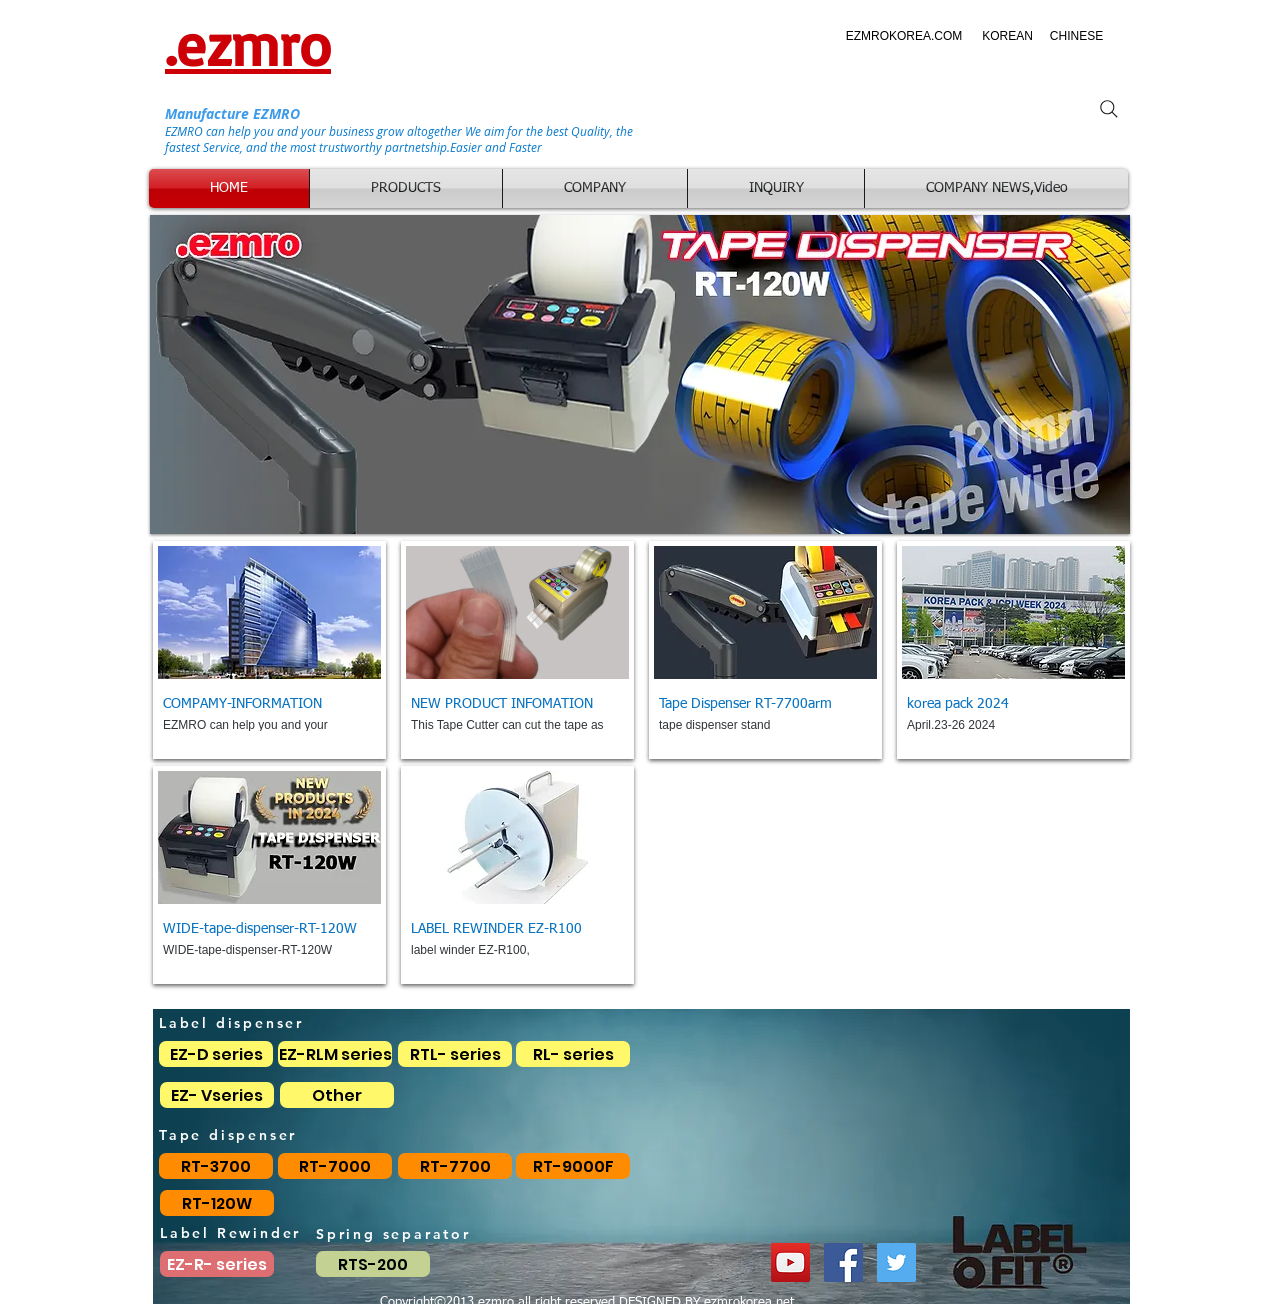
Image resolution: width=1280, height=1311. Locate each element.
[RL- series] (573, 1054)
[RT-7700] (455, 1166)
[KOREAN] (1007, 36)
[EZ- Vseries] (217, 1095)
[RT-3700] (216, 1166)
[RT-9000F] (573, 1166)
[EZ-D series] (216, 1054)
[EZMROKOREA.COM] (904, 36)
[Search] (1109, 109)
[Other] (337, 1095)
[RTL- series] (455, 1054)
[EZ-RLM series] (335, 1054)
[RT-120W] (217, 1203)
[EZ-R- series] (217, 1264)
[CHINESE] (1076, 36)
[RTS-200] (373, 1264)
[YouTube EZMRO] (790, 1262)
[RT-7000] (335, 1166)
